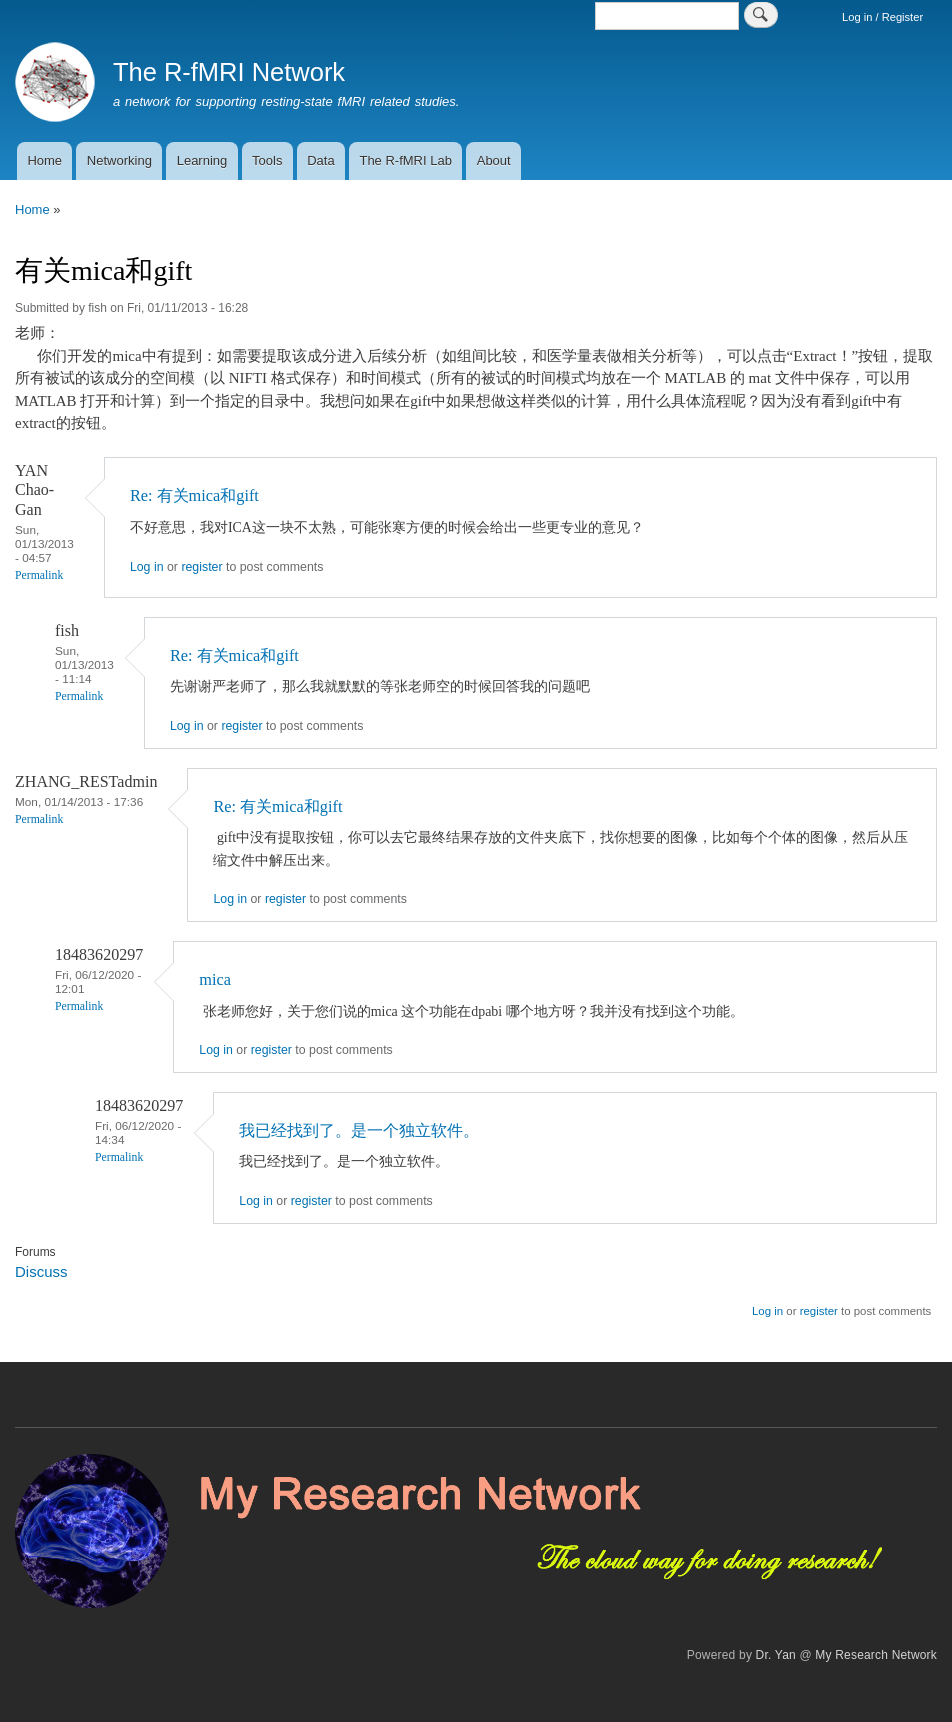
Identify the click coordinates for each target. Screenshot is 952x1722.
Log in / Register (882, 17)
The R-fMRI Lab (405, 160)
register (201, 567)
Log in (147, 567)
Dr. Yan (776, 1655)
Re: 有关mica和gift (194, 495)
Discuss (41, 1271)
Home (44, 160)
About (494, 160)
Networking (119, 160)
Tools (267, 160)
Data (320, 160)
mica (215, 979)
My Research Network (876, 1655)
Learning (202, 160)
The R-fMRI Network (229, 72)
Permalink (39, 575)
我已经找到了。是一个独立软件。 (359, 1130)
